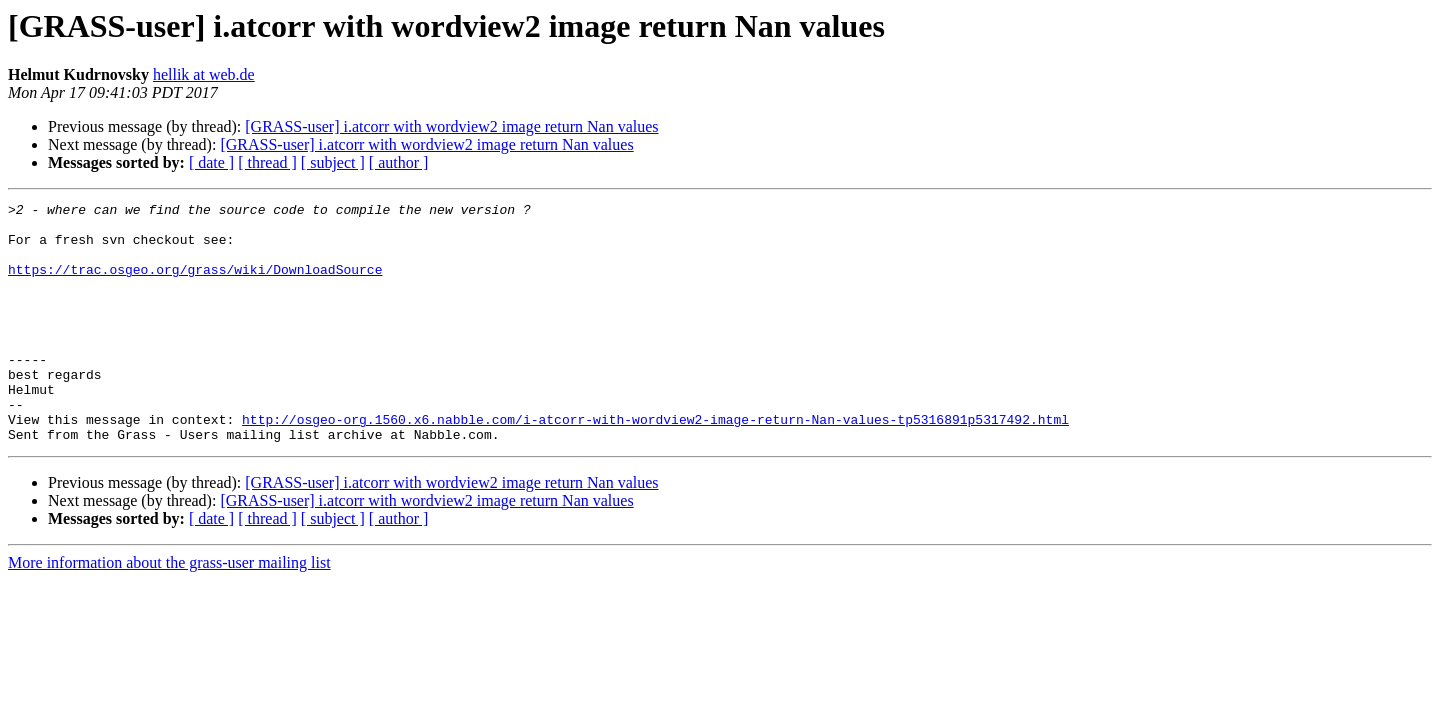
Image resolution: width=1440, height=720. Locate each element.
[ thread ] (267, 162)
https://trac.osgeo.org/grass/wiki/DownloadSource (195, 284)
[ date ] (211, 162)
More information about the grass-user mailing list (169, 610)
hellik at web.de (204, 74)
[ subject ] (333, 162)
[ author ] (399, 162)
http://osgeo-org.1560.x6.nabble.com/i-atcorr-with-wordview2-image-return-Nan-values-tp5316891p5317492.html (655, 464)
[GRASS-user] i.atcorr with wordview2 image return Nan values (451, 126)
